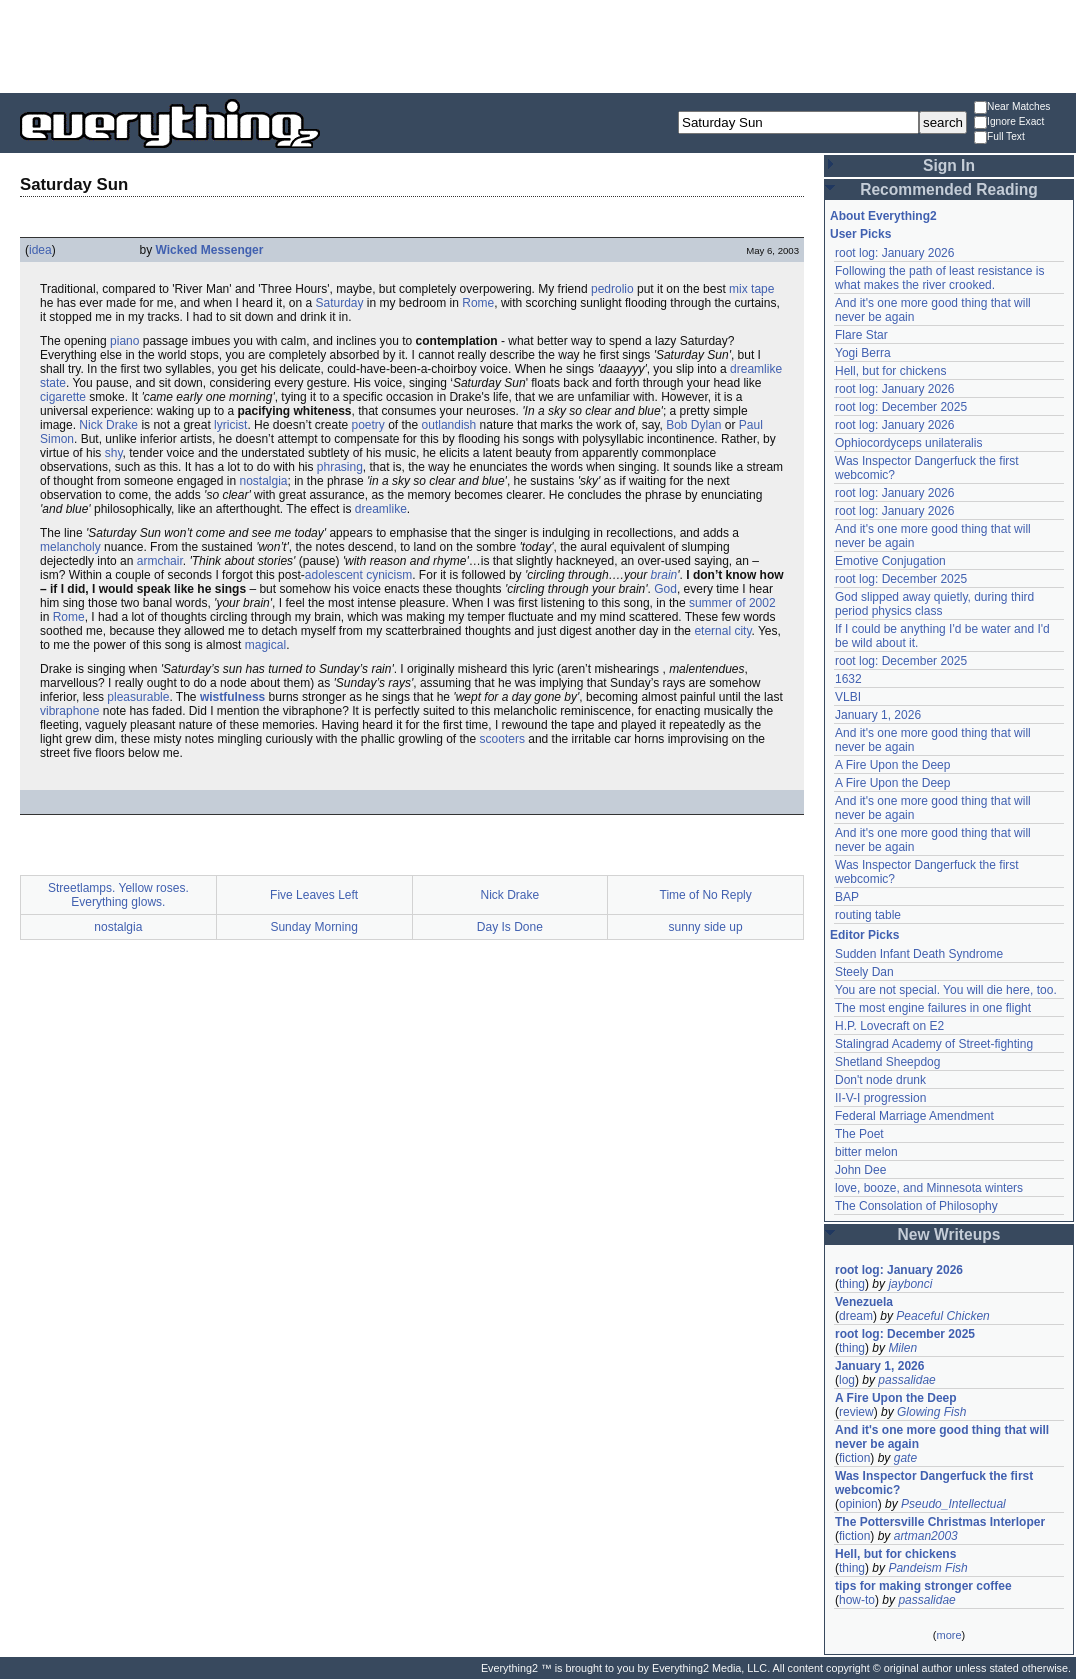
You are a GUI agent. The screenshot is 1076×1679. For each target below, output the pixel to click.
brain (664, 575)
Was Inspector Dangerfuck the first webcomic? (934, 1483)
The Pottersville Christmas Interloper (940, 1522)
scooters (502, 739)
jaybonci (910, 1284)
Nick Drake (108, 425)
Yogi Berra (863, 353)
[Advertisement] (538, 45)
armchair (160, 561)
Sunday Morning (313, 927)
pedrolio (612, 289)
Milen (902, 1348)
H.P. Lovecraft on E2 (889, 1026)
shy (114, 453)
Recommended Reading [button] (949, 189)
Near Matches (1012, 107)
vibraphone (69, 711)
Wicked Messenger (210, 250)
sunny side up (706, 927)
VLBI (848, 697)
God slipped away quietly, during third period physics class (934, 604)
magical (265, 645)
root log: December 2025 (901, 407)
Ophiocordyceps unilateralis (908, 443)
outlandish (449, 425)
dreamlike (381, 509)
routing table (868, 915)
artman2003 (926, 1536)
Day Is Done (510, 927)
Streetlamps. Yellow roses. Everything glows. (118, 895)
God (665, 589)
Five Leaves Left (314, 895)
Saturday (340, 303)
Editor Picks (864, 935)
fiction (854, 1458)
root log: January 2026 (894, 253)
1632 (848, 679)
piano (124, 341)
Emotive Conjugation (890, 561)
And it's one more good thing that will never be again (942, 1437)
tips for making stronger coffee (923, 1586)
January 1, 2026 (878, 715)
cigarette (63, 397)
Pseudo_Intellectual (953, 1504)
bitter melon (866, 1152)
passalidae (906, 1380)
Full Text (999, 137)
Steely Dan (864, 972)
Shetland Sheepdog (887, 1062)
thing (852, 1284)
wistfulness (232, 697)
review (856, 1412)
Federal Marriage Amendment (914, 1116)
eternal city (722, 631)
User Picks (860, 234)
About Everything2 (883, 216)
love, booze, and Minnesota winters (929, 1188)
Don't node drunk (880, 1080)
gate (905, 1458)
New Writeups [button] (949, 1234)
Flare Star (861, 335)
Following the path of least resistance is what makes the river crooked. (939, 278)
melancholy (70, 547)
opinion (858, 1504)
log (847, 1380)
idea (40, 250)
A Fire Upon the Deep (892, 765)
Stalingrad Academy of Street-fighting (934, 1044)
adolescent (334, 575)
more (948, 1635)
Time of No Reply (706, 895)
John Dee (860, 1170)
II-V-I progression (880, 1098)
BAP (847, 897)
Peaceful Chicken (942, 1316)
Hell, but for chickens (890, 371)
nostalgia (263, 481)
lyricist (230, 425)
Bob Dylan (693, 425)
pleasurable (138, 697)
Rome (478, 303)
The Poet (859, 1134)
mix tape (751, 289)
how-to (857, 1600)
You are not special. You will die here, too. (946, 990)
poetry (367, 425)
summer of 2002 (732, 603)
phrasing (340, 467)
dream (856, 1316)
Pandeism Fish (927, 1568)
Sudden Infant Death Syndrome (919, 954)
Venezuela (864, 1302)
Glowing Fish (931, 1412)
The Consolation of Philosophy (916, 1206)
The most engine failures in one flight (933, 1008)
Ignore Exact (1009, 122)
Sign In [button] (949, 165)
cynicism (389, 575)
